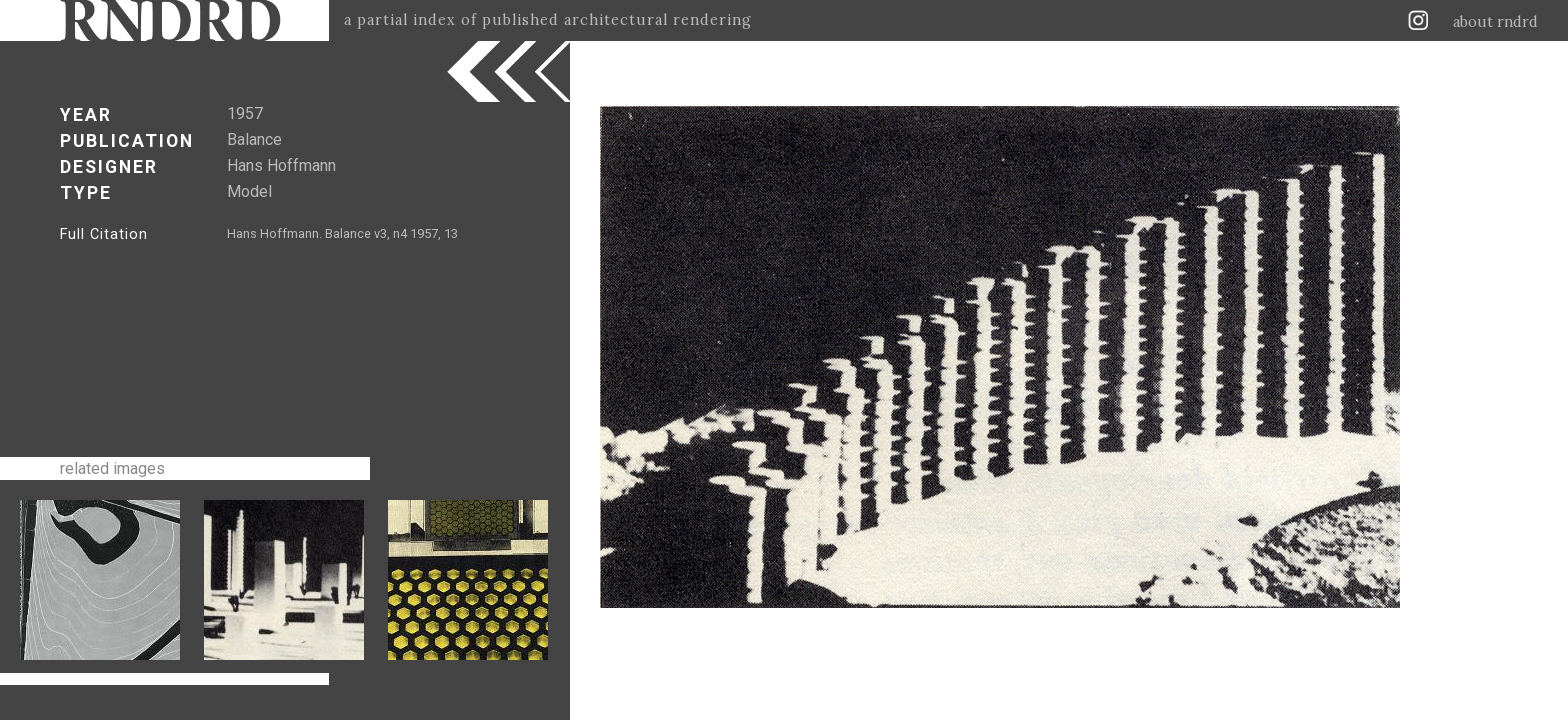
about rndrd (1495, 22)
